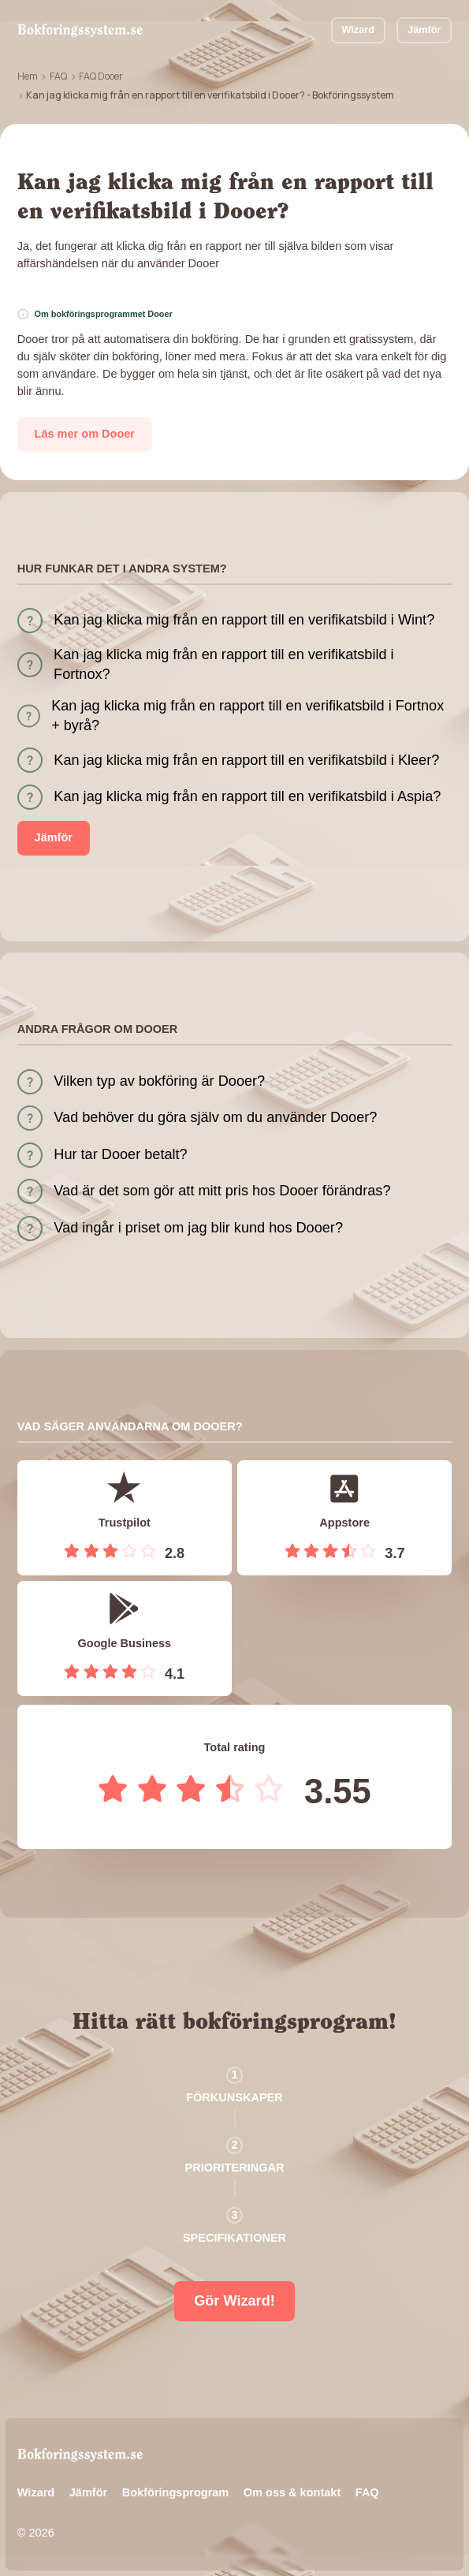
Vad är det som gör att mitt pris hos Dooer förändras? (222, 1191)
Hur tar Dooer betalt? (120, 1154)
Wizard (357, 29)
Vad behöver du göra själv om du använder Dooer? (215, 1117)
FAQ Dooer (101, 76)
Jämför (424, 29)
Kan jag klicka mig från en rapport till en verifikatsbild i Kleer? (246, 760)
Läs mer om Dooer (85, 433)
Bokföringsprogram (175, 2492)
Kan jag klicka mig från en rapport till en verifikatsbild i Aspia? (247, 796)
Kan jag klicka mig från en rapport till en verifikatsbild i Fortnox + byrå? (247, 715)
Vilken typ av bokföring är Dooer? (159, 1081)
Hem (27, 76)
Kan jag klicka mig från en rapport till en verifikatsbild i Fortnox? (224, 664)
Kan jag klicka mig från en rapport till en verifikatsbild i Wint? (244, 620)
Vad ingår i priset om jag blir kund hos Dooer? (198, 1228)
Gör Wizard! (234, 2301)
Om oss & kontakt (292, 2492)
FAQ (58, 76)
